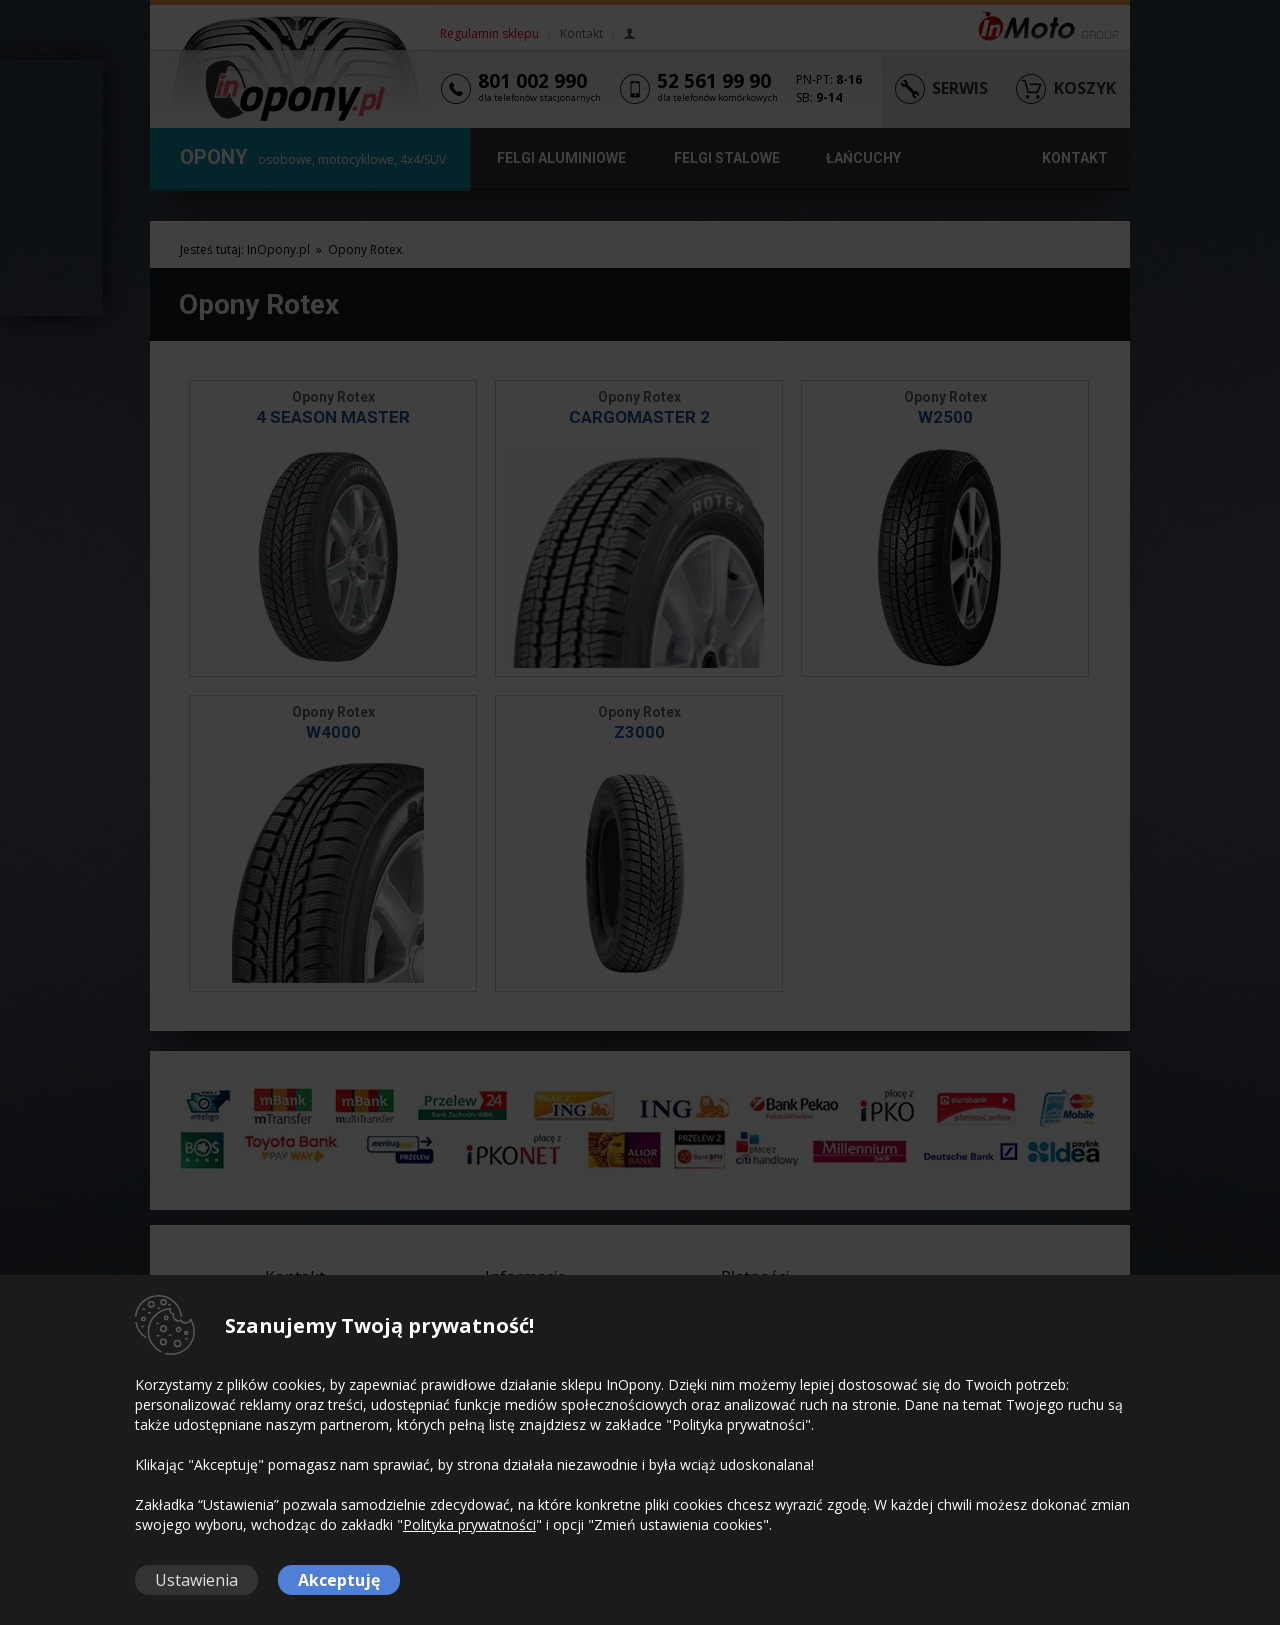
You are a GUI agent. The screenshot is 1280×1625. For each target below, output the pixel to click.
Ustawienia (196, 1580)
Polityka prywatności (469, 1524)
